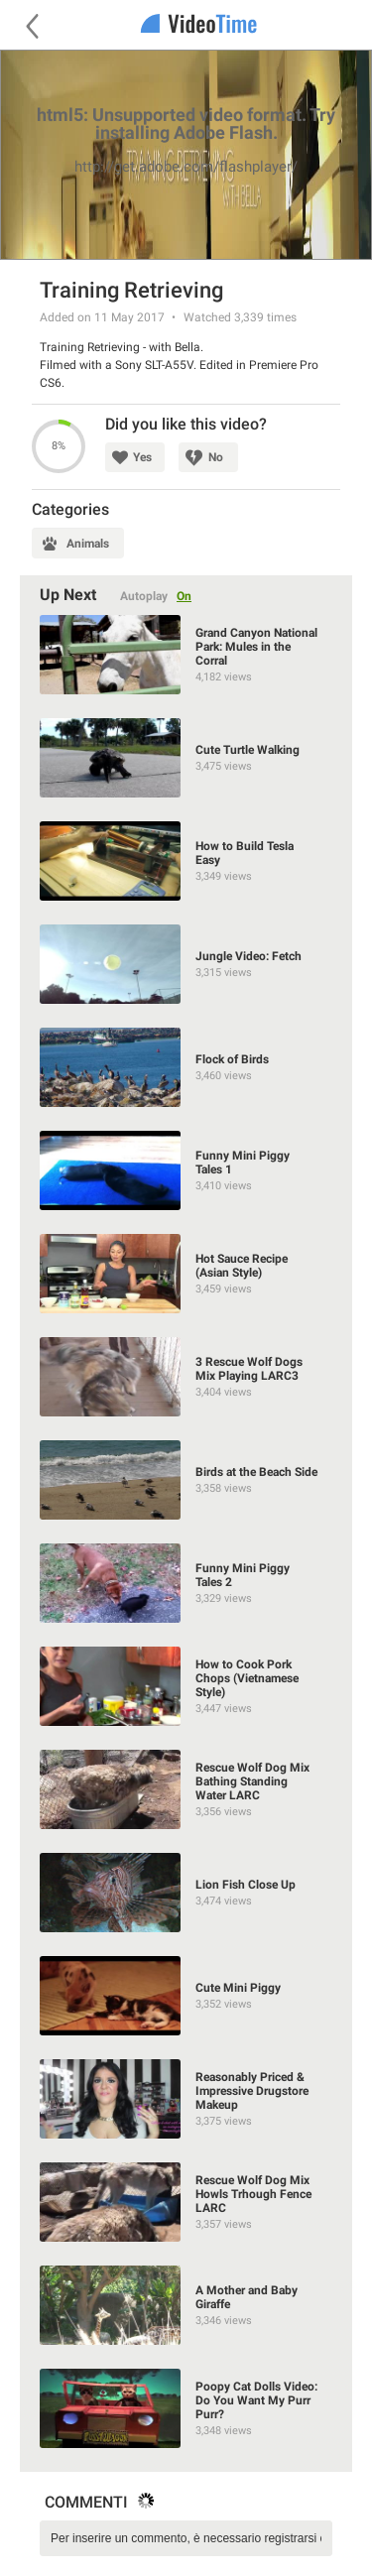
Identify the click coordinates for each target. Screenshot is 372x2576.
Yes (142, 457)
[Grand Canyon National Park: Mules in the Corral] (186, 654)
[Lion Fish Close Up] (186, 1892)
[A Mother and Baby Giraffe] (186, 2305)
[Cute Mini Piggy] (186, 1995)
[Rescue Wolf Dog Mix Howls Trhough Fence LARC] (186, 2202)
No (215, 457)
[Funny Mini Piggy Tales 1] (186, 1170)
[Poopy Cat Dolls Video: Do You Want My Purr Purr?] (186, 2408)
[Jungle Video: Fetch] (186, 964)
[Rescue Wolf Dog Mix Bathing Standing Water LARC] (186, 1789)
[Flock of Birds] (186, 1067)
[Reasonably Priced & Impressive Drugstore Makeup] (186, 2099)
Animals (87, 544)
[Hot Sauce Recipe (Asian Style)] (186, 1273)
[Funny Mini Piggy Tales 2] (186, 1583)
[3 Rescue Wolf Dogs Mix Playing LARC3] (186, 1376)
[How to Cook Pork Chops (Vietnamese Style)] (186, 1686)
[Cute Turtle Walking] (186, 757)
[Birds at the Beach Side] (186, 1480)
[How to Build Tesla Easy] (186, 861)
